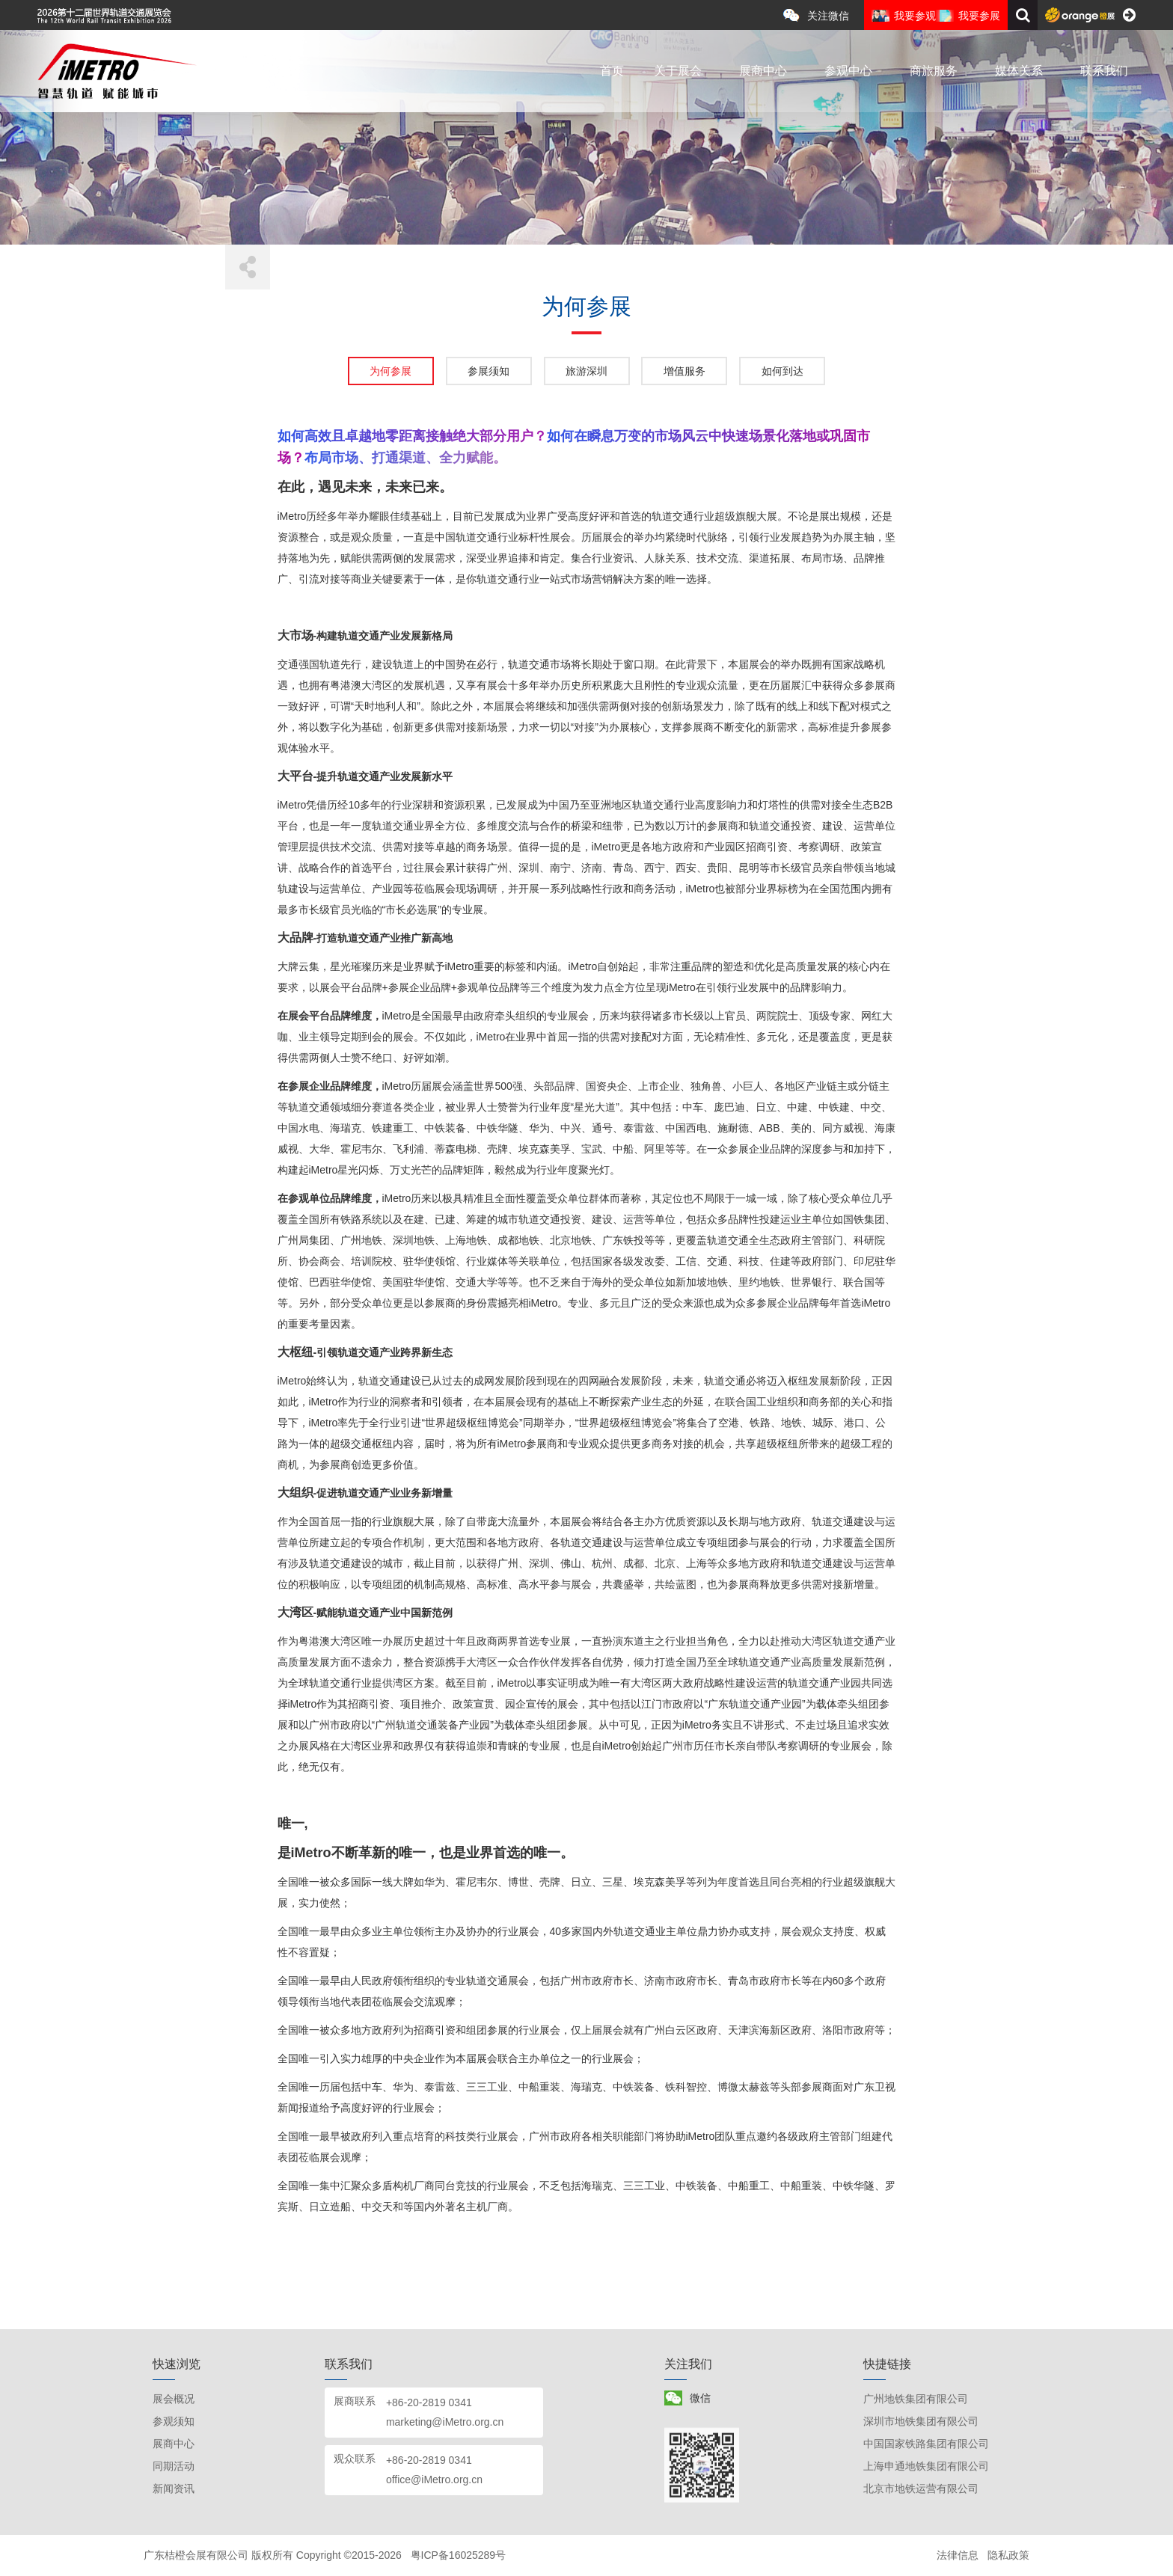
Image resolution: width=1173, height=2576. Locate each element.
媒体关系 (1019, 70)
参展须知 (488, 371)
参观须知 (174, 2421)
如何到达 (782, 371)
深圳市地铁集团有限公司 (920, 2421)
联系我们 (1104, 70)
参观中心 (848, 70)
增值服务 (684, 371)
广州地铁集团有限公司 (915, 2399)
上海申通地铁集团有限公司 (926, 2466)
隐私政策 (1008, 2555)
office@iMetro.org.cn (434, 2479)
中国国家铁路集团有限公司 (926, 2444)
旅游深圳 (586, 371)
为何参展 (390, 371)
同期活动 (174, 2466)
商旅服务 (934, 70)
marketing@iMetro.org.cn (444, 2422)
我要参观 (915, 16)
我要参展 (979, 16)
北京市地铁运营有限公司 (920, 2488)
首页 (612, 70)
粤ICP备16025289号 (458, 2555)
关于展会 (678, 70)
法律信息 (957, 2555)
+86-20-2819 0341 (429, 2402)
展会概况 (174, 2399)
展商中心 (763, 70)
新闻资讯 (174, 2488)
